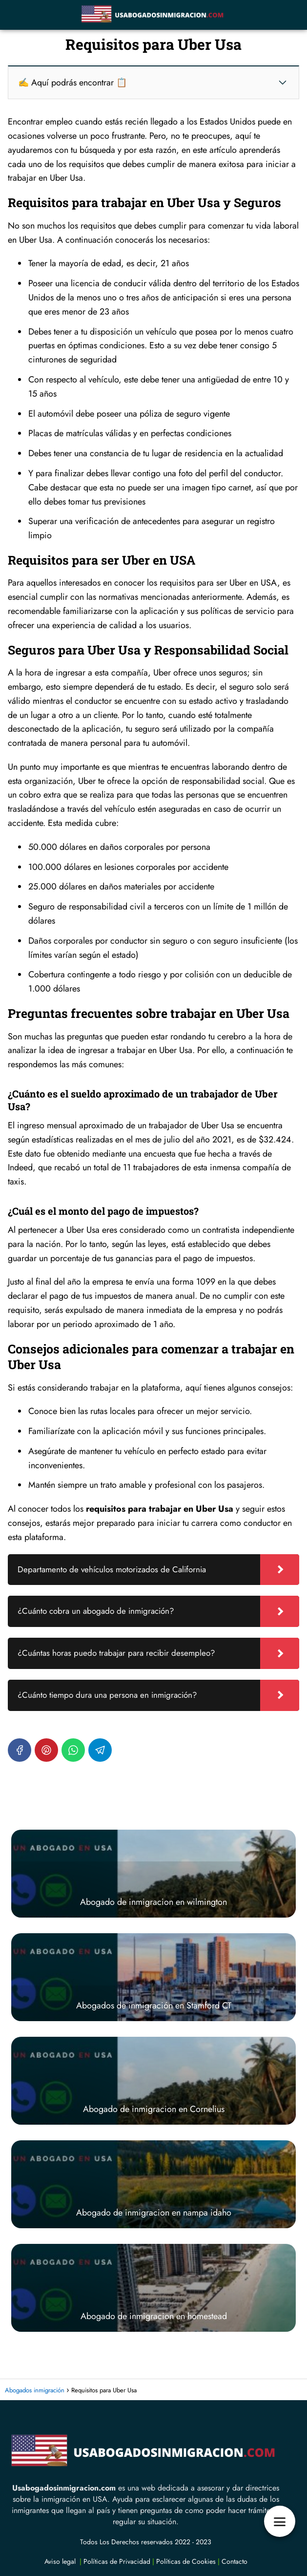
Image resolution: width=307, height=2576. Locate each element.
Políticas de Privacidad (116, 2561)
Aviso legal (60, 2561)
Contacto (234, 2561)
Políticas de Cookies (186, 2561)
